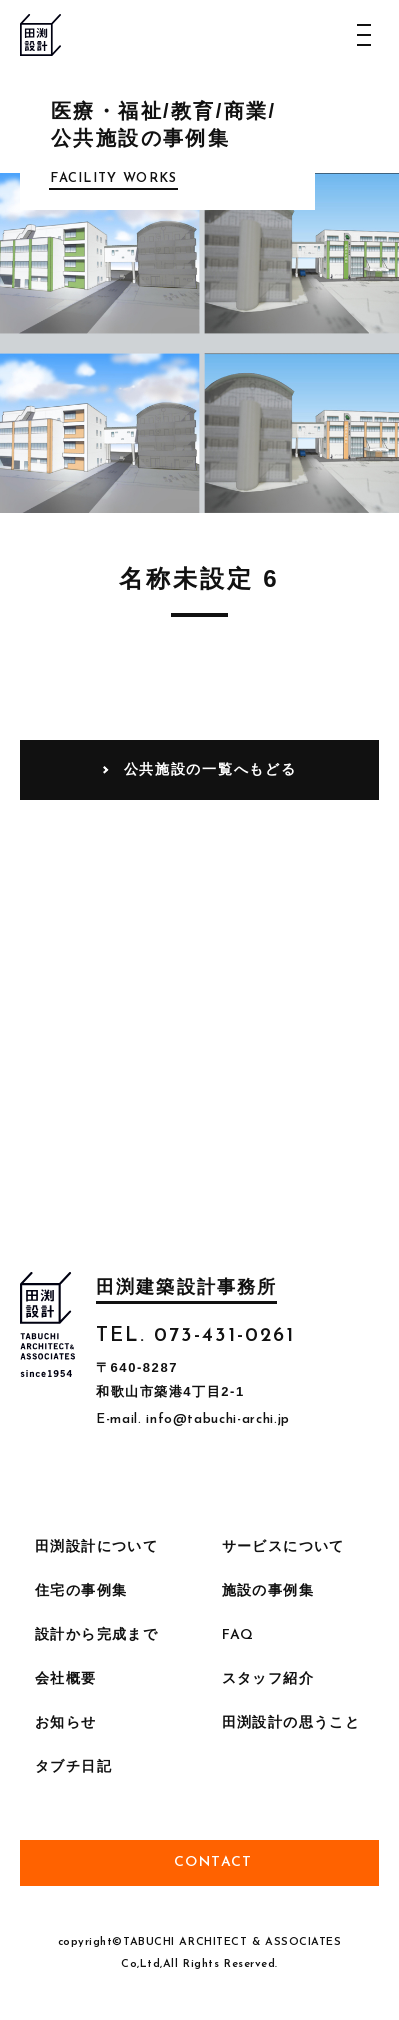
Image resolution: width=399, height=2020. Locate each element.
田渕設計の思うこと (291, 1723)
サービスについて (283, 1547)
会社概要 (66, 1679)
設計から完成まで (96, 1635)
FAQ (238, 1635)
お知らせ (66, 1723)
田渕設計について (96, 1547)
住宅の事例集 (81, 1591)
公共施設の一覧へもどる (210, 769)
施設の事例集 (268, 1591)
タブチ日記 (73, 1767)
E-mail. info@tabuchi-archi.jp (193, 1419)
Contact (213, 1862)
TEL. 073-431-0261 (195, 1336)
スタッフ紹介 (268, 1679)
